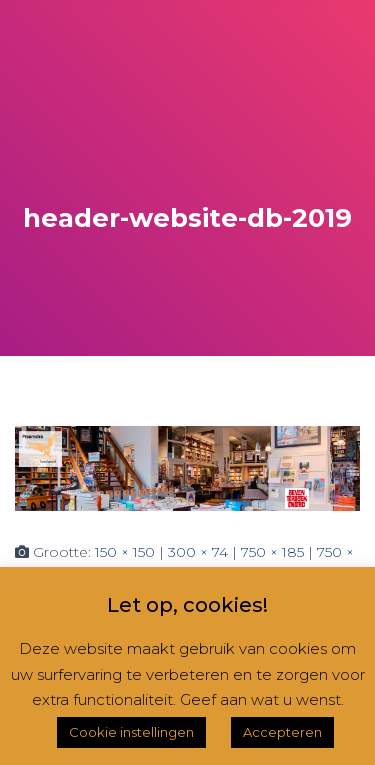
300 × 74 (198, 552)
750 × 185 (272, 552)
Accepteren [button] (282, 732)
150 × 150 (125, 552)
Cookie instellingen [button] (131, 732)
